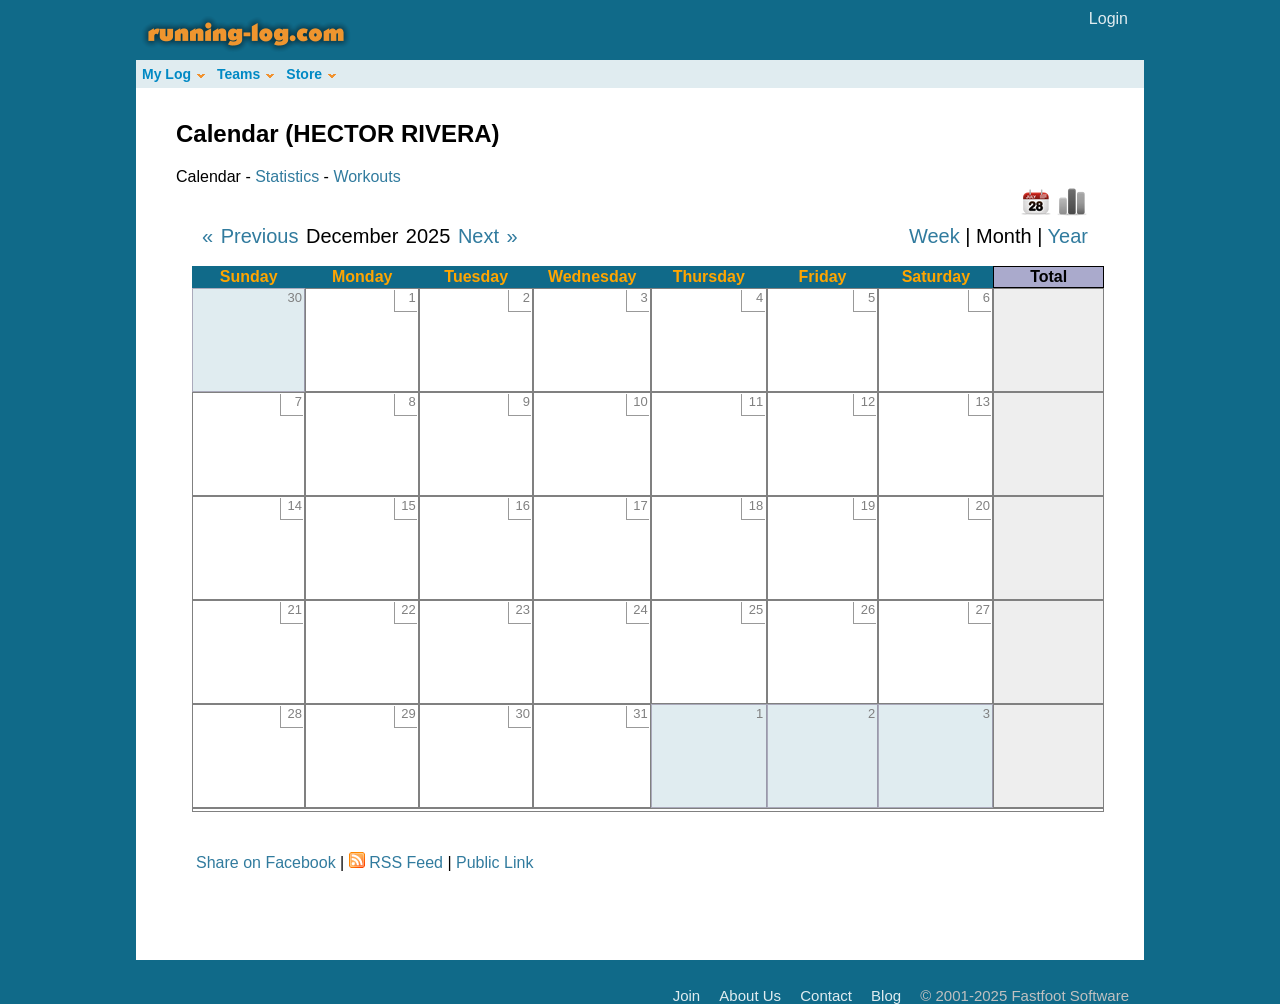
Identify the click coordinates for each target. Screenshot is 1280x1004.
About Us (750, 995)
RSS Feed (406, 862)
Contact (826, 995)
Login (1108, 18)
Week (934, 236)
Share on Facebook (266, 862)
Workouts (366, 176)
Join (687, 995)
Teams (245, 74)
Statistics (287, 176)
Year (1068, 236)
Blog (886, 995)
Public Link (494, 862)
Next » (488, 236)
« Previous (250, 236)
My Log (173, 74)
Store (311, 74)
